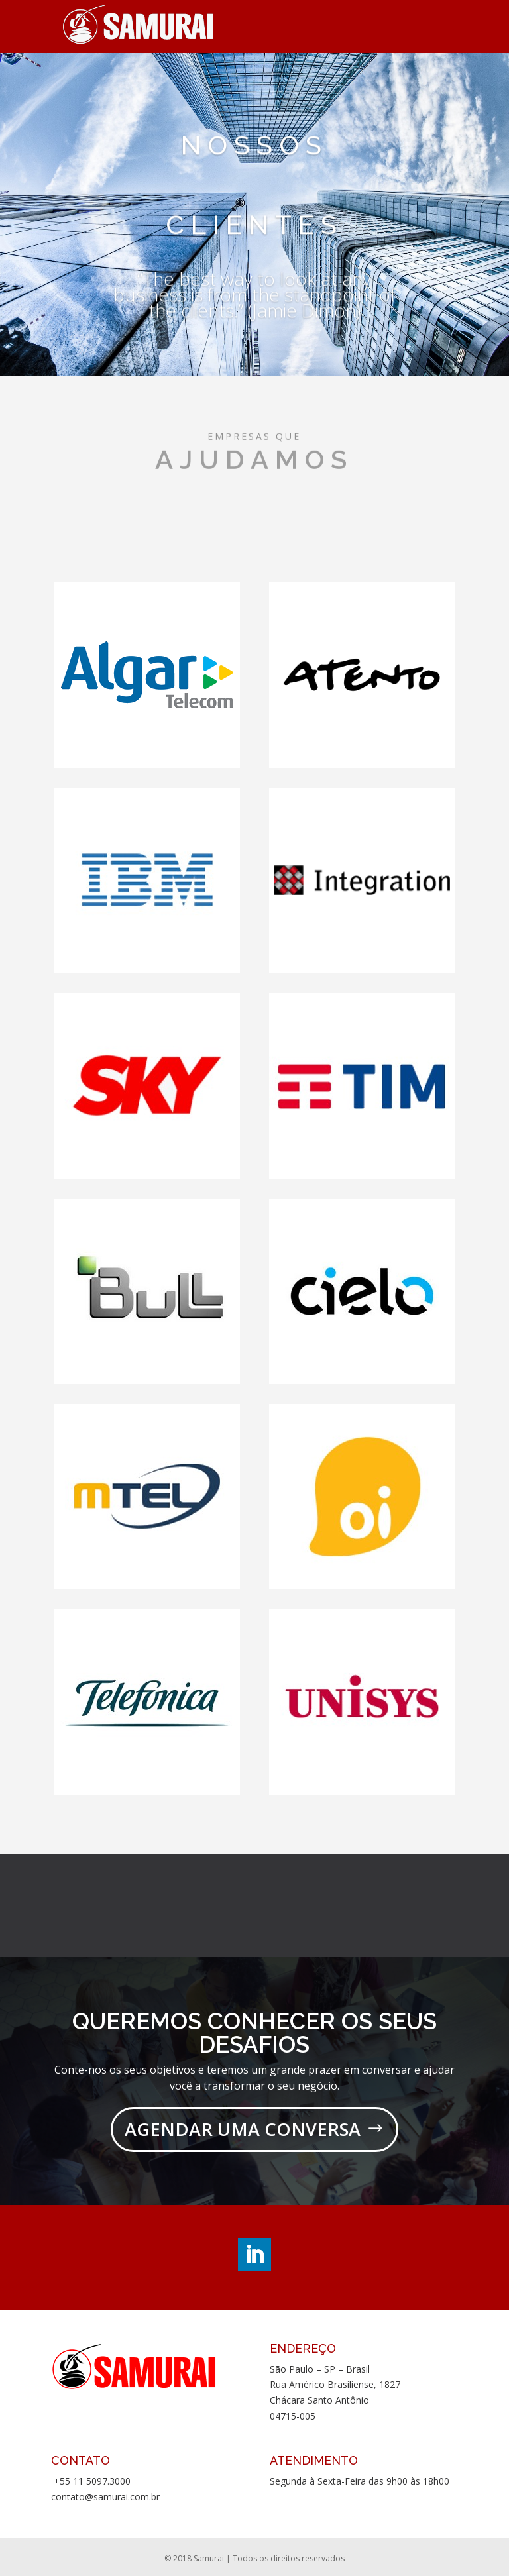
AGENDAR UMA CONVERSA (243, 2129)
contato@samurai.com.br (105, 2497)
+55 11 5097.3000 (91, 2481)
